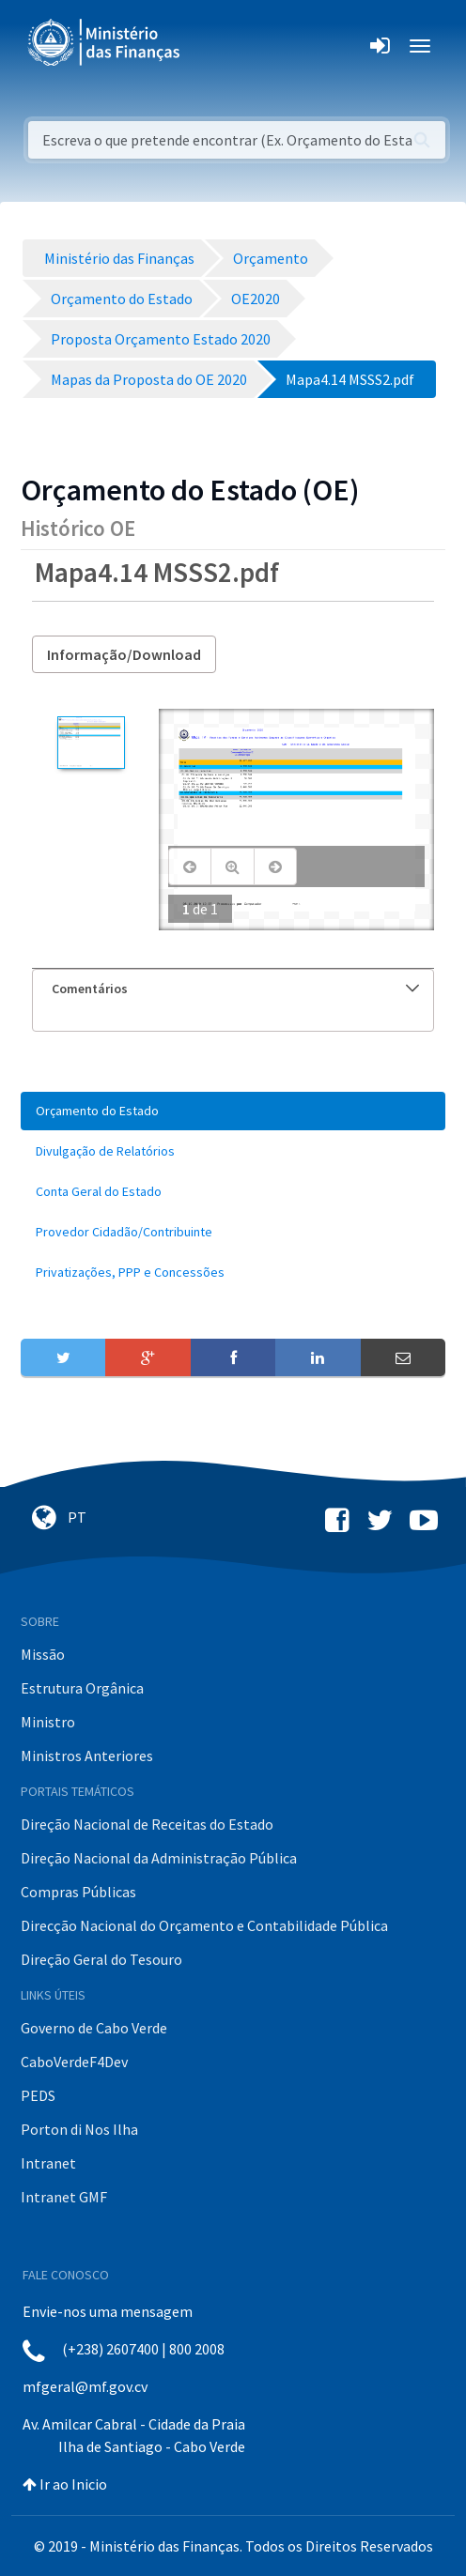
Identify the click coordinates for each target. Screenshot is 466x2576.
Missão (43, 1654)
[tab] (233, 989)
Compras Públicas (78, 1891)
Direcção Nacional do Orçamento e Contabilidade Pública (204, 1925)
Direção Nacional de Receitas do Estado (147, 1824)
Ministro (48, 1721)
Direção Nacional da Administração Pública (159, 1857)
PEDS (38, 2095)
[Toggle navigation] (210, 46)
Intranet (48, 2163)
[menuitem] (233, 1111)
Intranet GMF (64, 2196)
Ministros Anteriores (87, 1755)
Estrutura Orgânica (82, 1688)
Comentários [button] (235, 988)
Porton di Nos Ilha (79, 2129)
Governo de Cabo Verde (94, 2027)
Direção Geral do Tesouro (101, 1959)
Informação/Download (124, 654)
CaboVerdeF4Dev (74, 2061)
